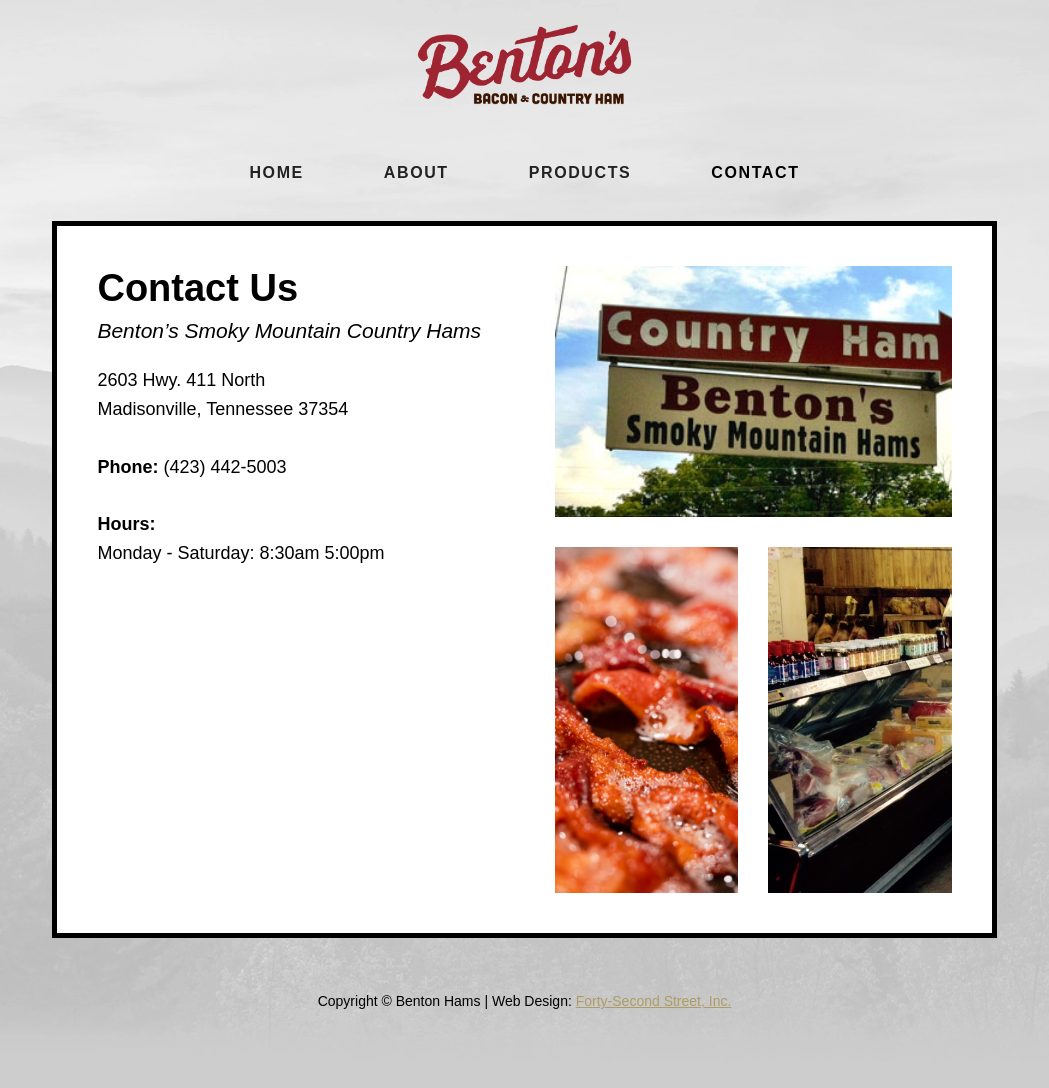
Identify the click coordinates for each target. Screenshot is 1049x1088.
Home (276, 172)
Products (580, 172)
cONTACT (755, 172)
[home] (524, 64)
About (416, 172)
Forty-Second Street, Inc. (654, 1001)
